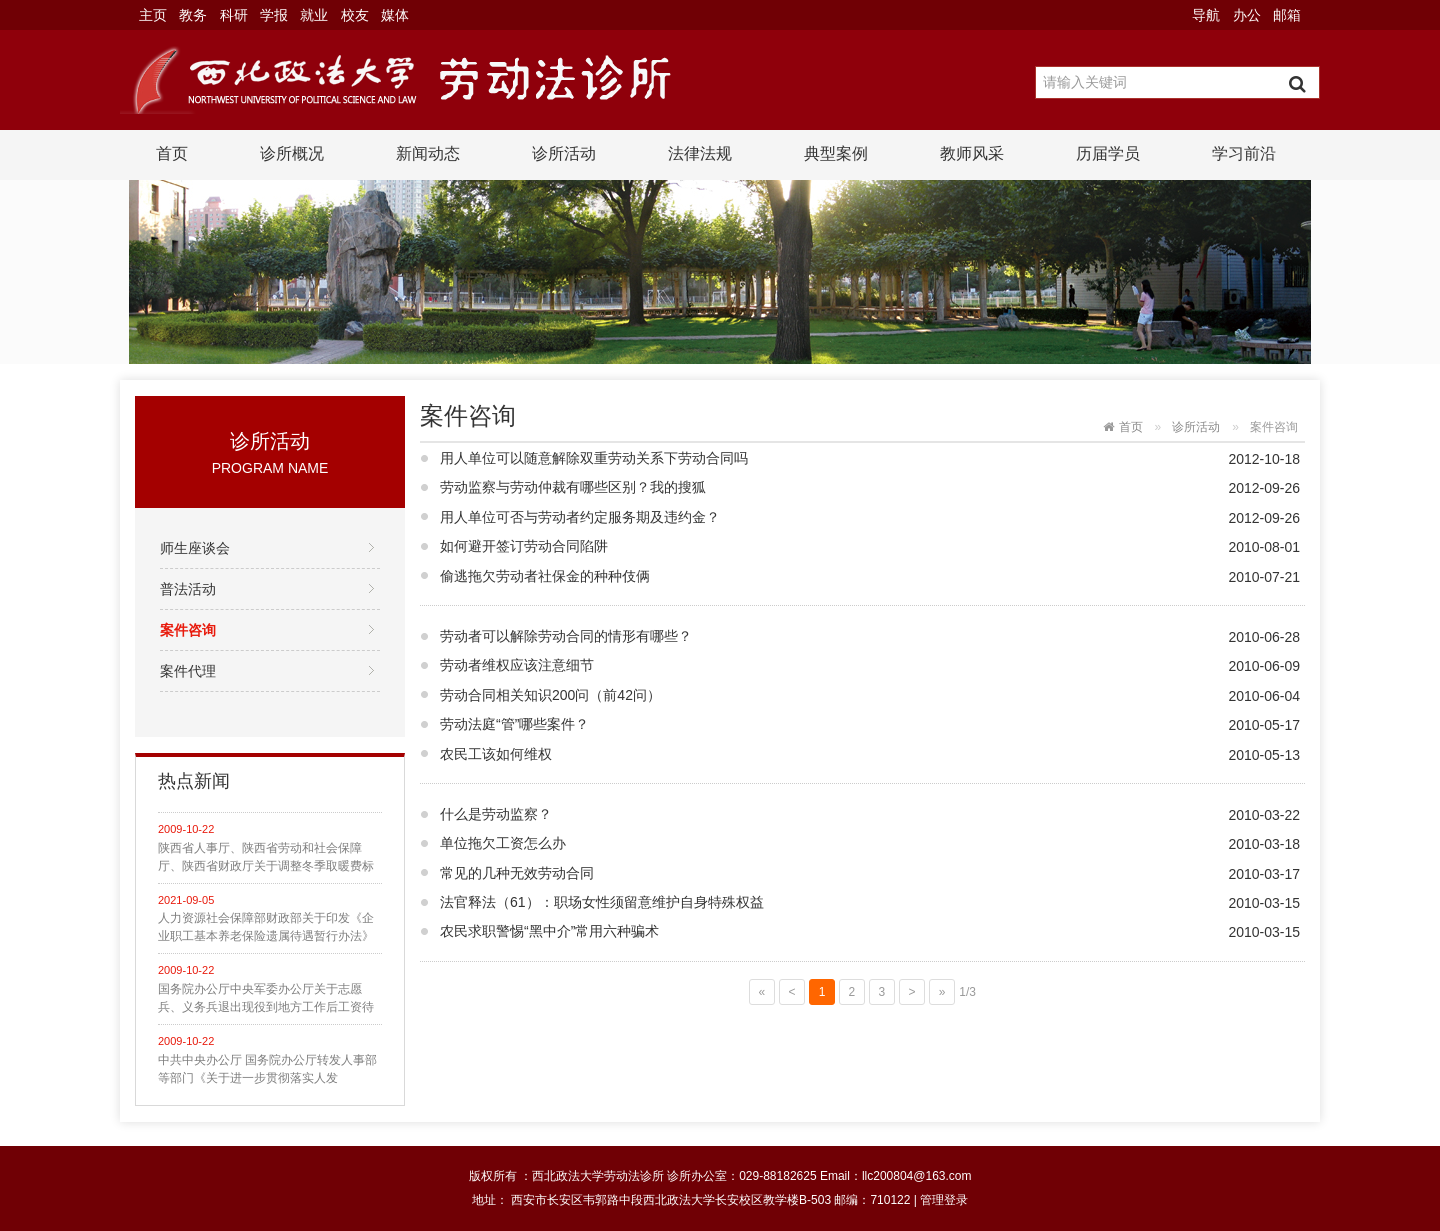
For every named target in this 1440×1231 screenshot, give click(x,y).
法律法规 (700, 153)
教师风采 (972, 153)
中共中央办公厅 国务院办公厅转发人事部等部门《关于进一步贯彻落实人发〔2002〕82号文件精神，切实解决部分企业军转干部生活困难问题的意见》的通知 (268, 1070)
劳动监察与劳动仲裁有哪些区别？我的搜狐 (573, 487)
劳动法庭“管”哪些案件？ (514, 724)
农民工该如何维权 (496, 754)
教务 (193, 15)
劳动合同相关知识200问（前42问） (550, 695)
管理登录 (944, 1200)
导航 (1206, 15)
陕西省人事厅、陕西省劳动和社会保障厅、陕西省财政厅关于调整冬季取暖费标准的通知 (266, 858)
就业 (314, 15)
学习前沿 (1244, 153)
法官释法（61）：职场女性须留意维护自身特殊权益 (602, 902)
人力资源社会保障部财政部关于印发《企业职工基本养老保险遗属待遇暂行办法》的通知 (266, 928)
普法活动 (188, 589)
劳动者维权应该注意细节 (517, 665)
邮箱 (1287, 15)
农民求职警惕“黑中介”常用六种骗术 (549, 931)
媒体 (395, 15)
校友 (355, 15)
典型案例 (836, 153)
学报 (274, 15)
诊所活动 (564, 153)
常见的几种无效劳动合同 (517, 873)
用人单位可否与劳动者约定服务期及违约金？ (580, 517)
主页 (153, 15)
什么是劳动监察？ (496, 814)
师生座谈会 (195, 548)
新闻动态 (428, 153)
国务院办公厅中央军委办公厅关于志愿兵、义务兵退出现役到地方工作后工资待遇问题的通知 (266, 999)
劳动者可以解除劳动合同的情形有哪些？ (566, 636)
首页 (172, 153)
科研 (234, 15)
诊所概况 (292, 153)
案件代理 (188, 671)
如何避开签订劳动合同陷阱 (524, 546)
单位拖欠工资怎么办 (503, 843)
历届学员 (1108, 153)
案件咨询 (188, 630)
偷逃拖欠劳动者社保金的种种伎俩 (545, 576)
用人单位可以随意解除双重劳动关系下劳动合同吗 (594, 458)
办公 (1247, 15)
